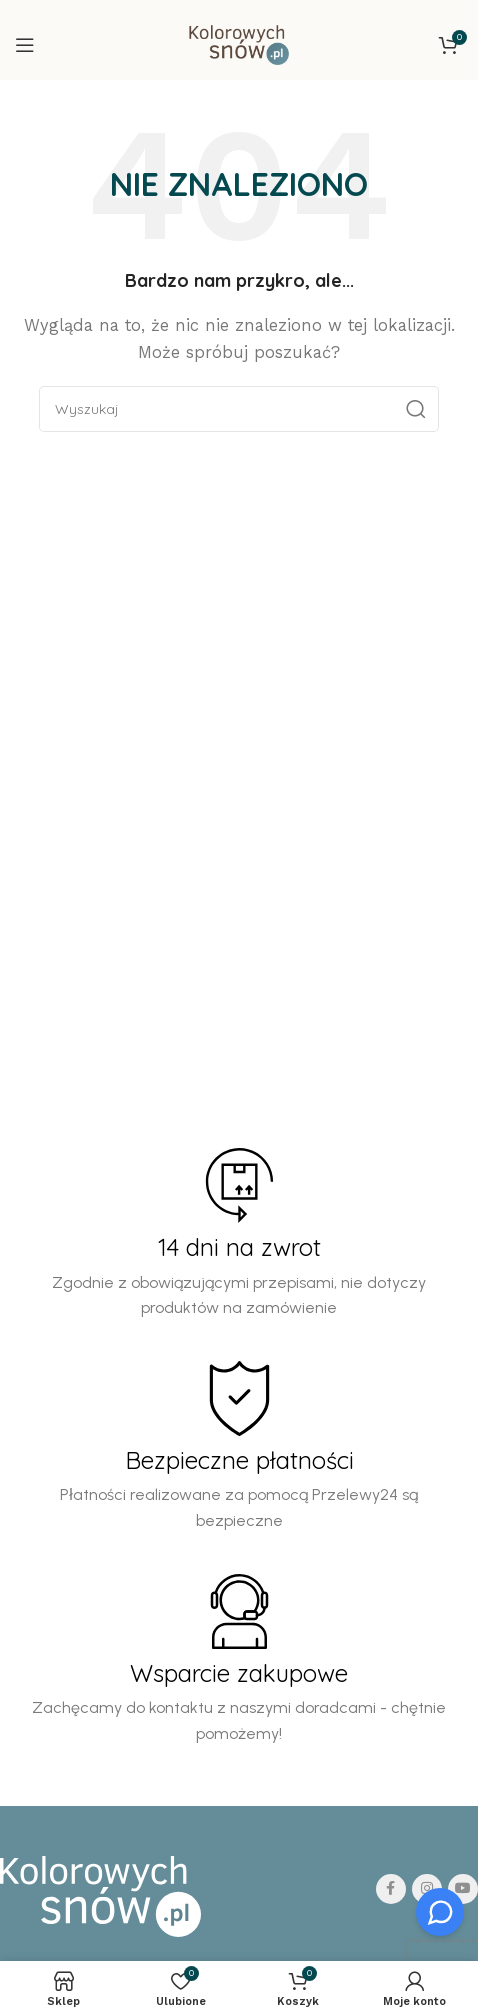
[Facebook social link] (391, 1889)
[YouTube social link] (463, 1889)
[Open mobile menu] (25, 45)
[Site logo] (238, 44)
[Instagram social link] (427, 1889)
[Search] (239, 409)
